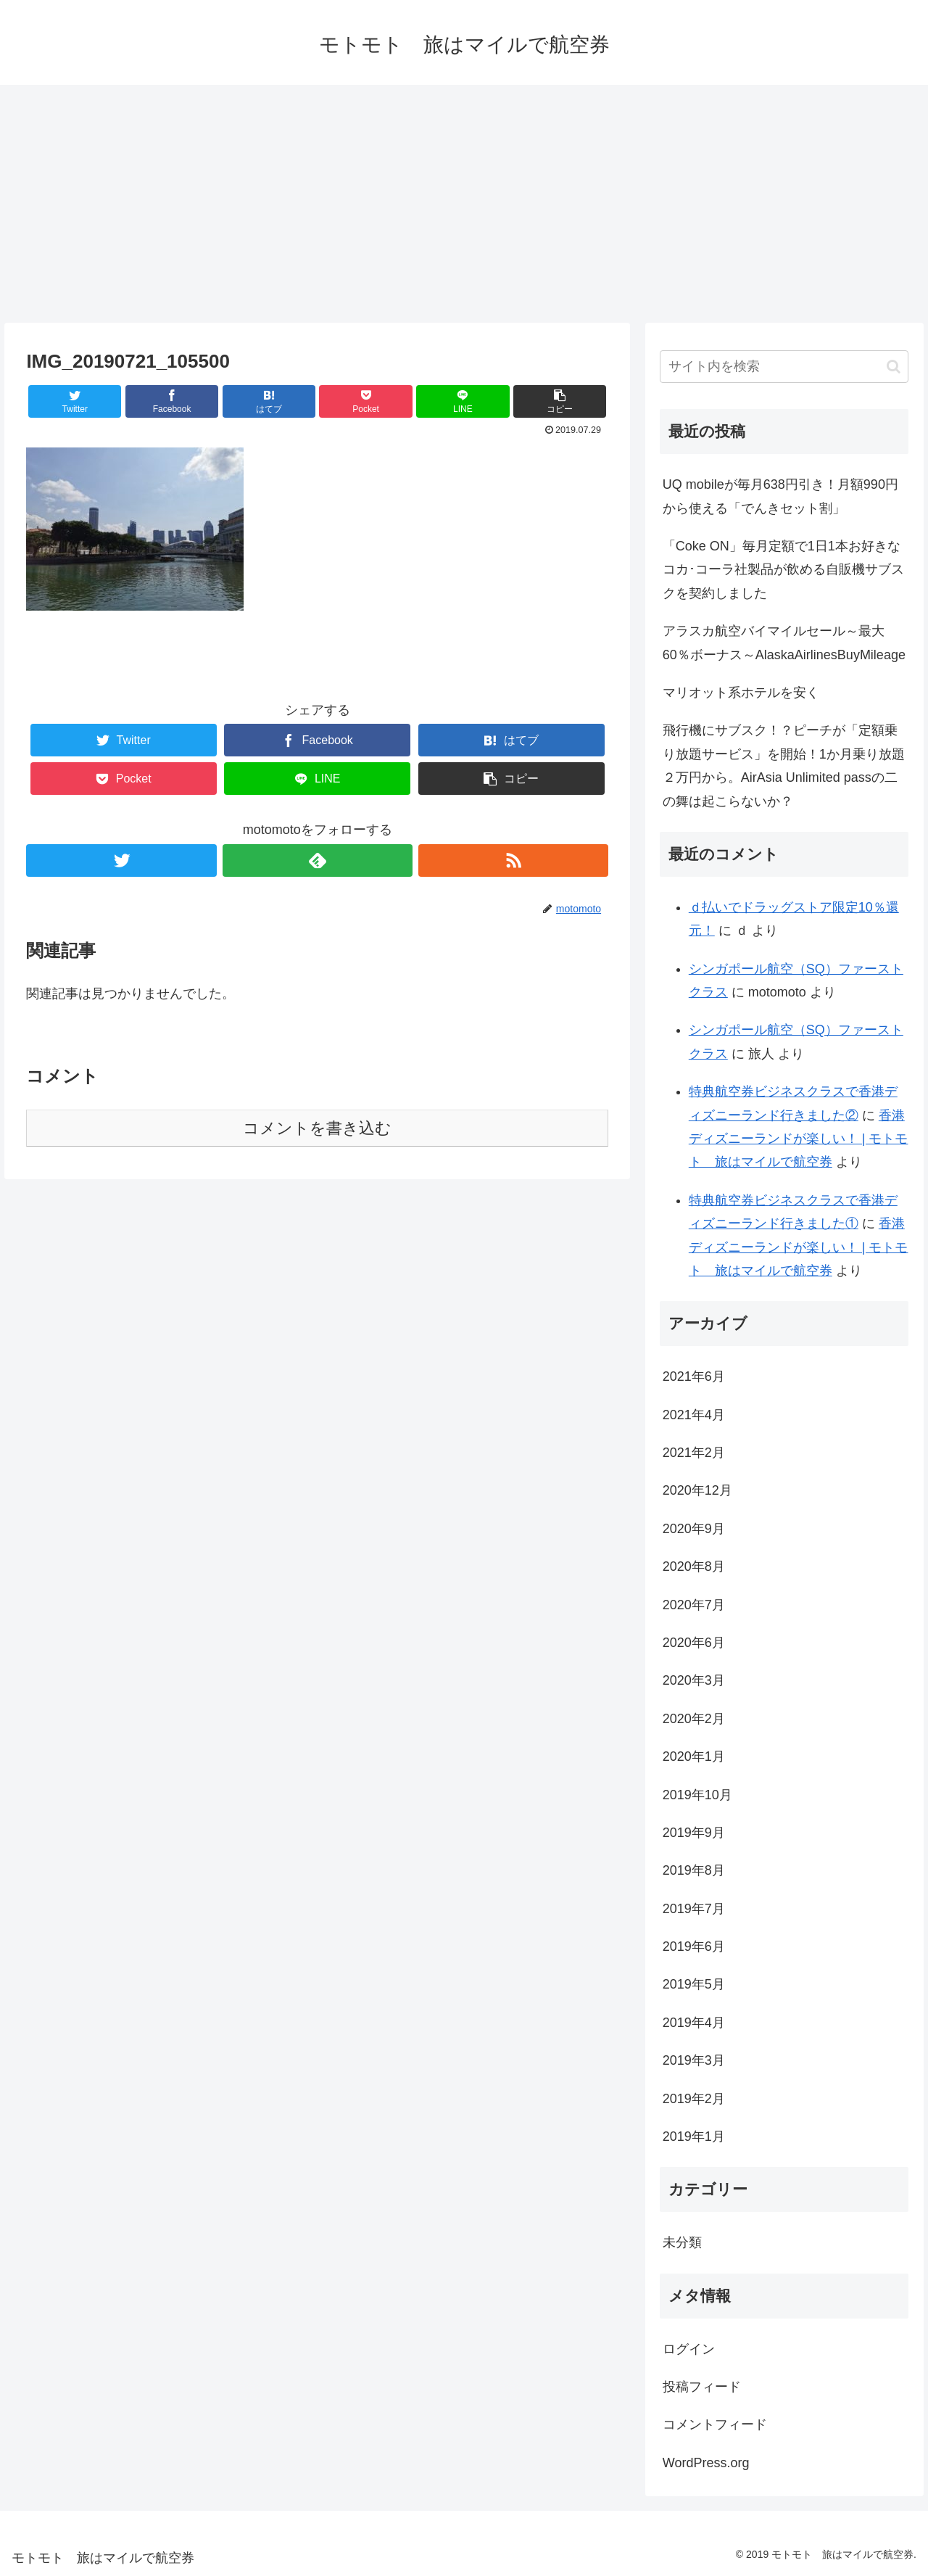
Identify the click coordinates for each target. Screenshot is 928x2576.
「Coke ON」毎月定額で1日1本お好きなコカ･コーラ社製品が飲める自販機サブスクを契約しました (783, 569)
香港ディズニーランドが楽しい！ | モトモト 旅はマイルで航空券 (798, 1139)
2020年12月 (697, 1490)
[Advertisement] (464, 203)
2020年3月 (694, 1680)
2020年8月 (694, 1566)
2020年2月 (694, 1719)
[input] (784, 366)
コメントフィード (715, 2424)
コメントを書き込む (317, 1128)
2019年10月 (697, 1795)
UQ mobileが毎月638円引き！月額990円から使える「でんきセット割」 (780, 496)
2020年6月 (694, 1642)
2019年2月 (694, 2099)
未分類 (682, 2242)
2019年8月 (694, 1870)
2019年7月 (694, 1909)
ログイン (689, 2349)
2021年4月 (694, 1415)
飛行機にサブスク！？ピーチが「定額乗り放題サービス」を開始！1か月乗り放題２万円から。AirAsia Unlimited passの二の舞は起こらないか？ (784, 765)
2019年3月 (694, 2060)
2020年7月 (694, 1605)
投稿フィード (702, 2386)
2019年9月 (694, 1832)
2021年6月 (694, 1376)
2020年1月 (694, 1756)
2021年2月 (694, 1452)
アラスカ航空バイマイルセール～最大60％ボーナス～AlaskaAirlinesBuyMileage (784, 642)
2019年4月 (694, 2022)
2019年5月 (694, 1984)
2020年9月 (694, 1529)
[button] (893, 366)
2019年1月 (694, 2136)
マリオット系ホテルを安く (741, 692)
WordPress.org (706, 2463)
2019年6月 (694, 1946)
